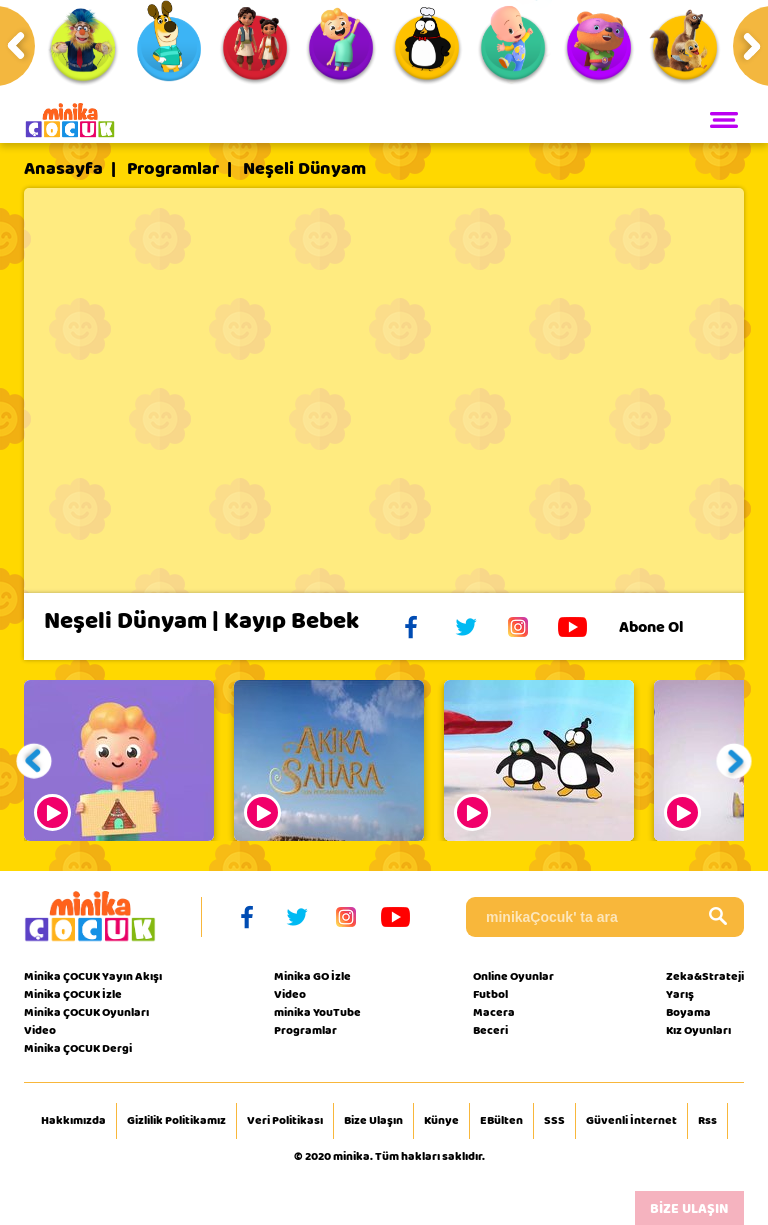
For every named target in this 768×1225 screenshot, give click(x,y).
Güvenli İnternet (631, 1121)
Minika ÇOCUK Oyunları (86, 1012)
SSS (554, 1121)
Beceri (490, 1030)
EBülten (501, 1121)
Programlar (173, 169)
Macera (494, 1012)
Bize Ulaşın (373, 1121)
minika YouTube (317, 1012)
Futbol (490, 994)
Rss (707, 1121)
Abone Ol (666, 627)
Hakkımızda (73, 1121)
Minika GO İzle (312, 976)
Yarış (680, 994)
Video (40, 1030)
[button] (34, 760)
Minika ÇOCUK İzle (73, 994)
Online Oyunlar (513, 976)
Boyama (688, 1012)
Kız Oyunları (698, 1030)
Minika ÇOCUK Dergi (78, 1048)
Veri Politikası (285, 1121)
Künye (441, 1121)
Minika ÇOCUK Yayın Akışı (93, 976)
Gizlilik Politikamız (176, 1121)
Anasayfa (63, 169)
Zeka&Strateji (705, 976)
